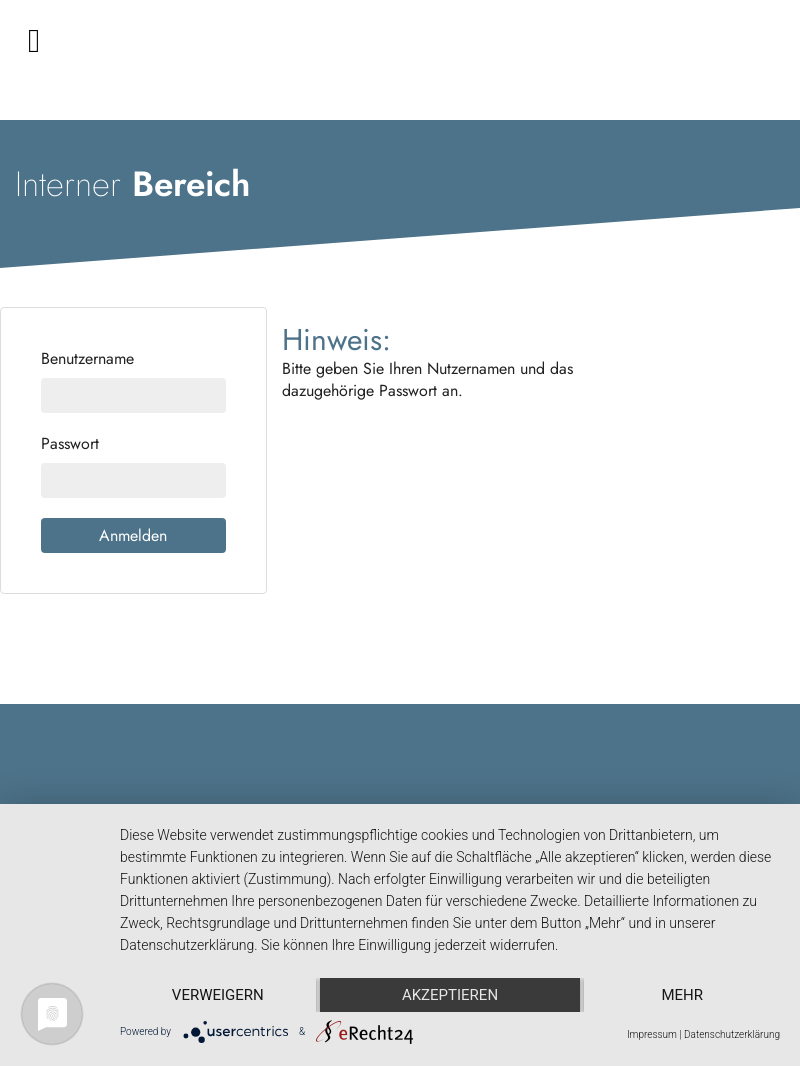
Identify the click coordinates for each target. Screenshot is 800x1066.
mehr (682, 995)
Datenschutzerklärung (732, 1034)
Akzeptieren (450, 995)
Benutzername (87, 359)
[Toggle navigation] (34, 41)
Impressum (652, 1034)
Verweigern (218, 995)
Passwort (70, 444)
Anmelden (133, 535)
